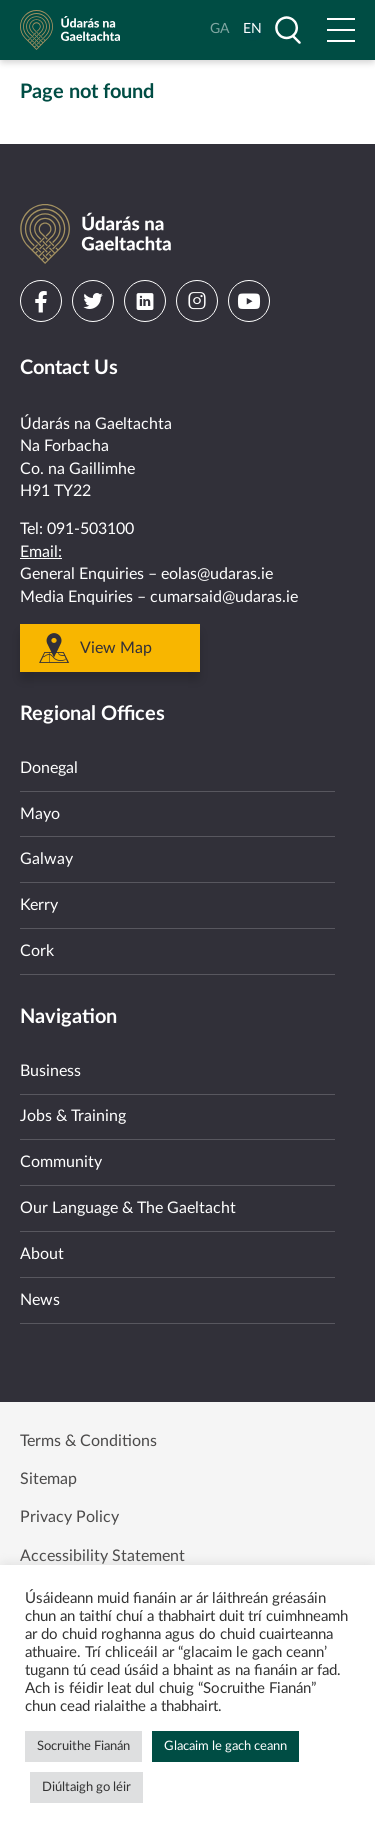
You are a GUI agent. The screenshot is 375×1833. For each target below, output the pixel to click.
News (40, 1300)
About (42, 1254)
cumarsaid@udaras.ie (224, 597)
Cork (37, 951)
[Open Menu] (341, 30)
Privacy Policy (69, 1517)
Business (50, 1071)
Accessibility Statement (102, 1556)
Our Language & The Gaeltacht (128, 1208)
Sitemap (48, 1479)
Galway (46, 859)
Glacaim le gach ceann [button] (225, 1746)
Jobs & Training (73, 1116)
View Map (116, 648)
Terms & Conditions (88, 1441)
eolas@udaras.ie (217, 574)
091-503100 (90, 529)
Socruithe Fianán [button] (83, 1746)
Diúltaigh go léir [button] (86, 1787)
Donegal (49, 768)
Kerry (39, 905)
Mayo (40, 814)
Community (61, 1162)
